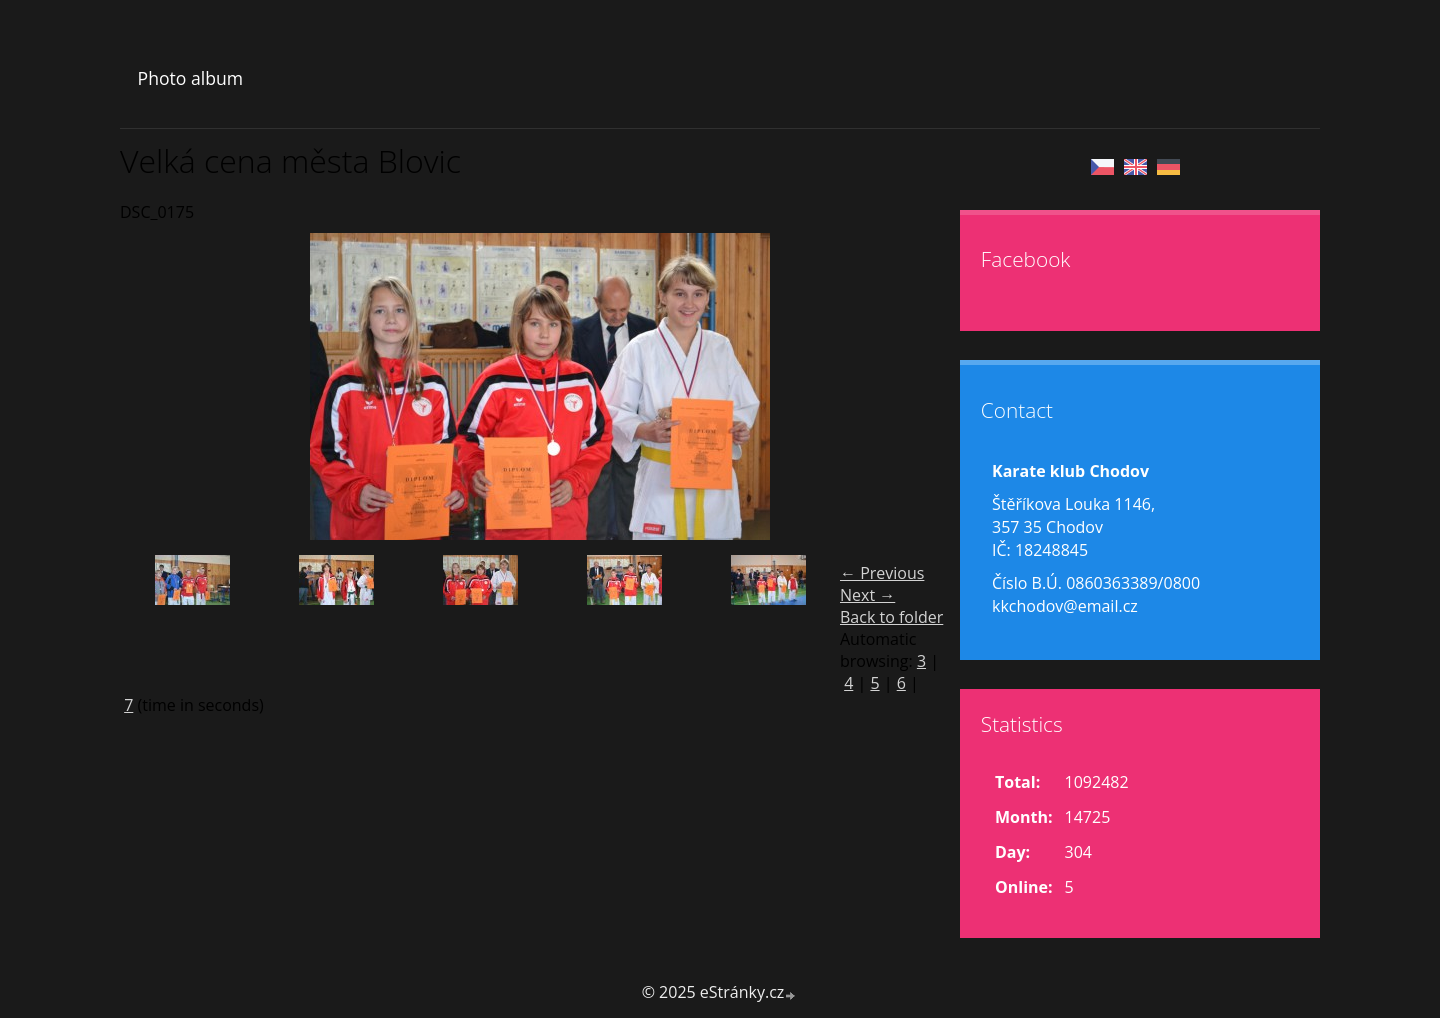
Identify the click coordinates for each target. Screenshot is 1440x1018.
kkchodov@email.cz (1065, 606)
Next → (867, 595)
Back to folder (891, 617)
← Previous (882, 573)
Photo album (190, 78)
